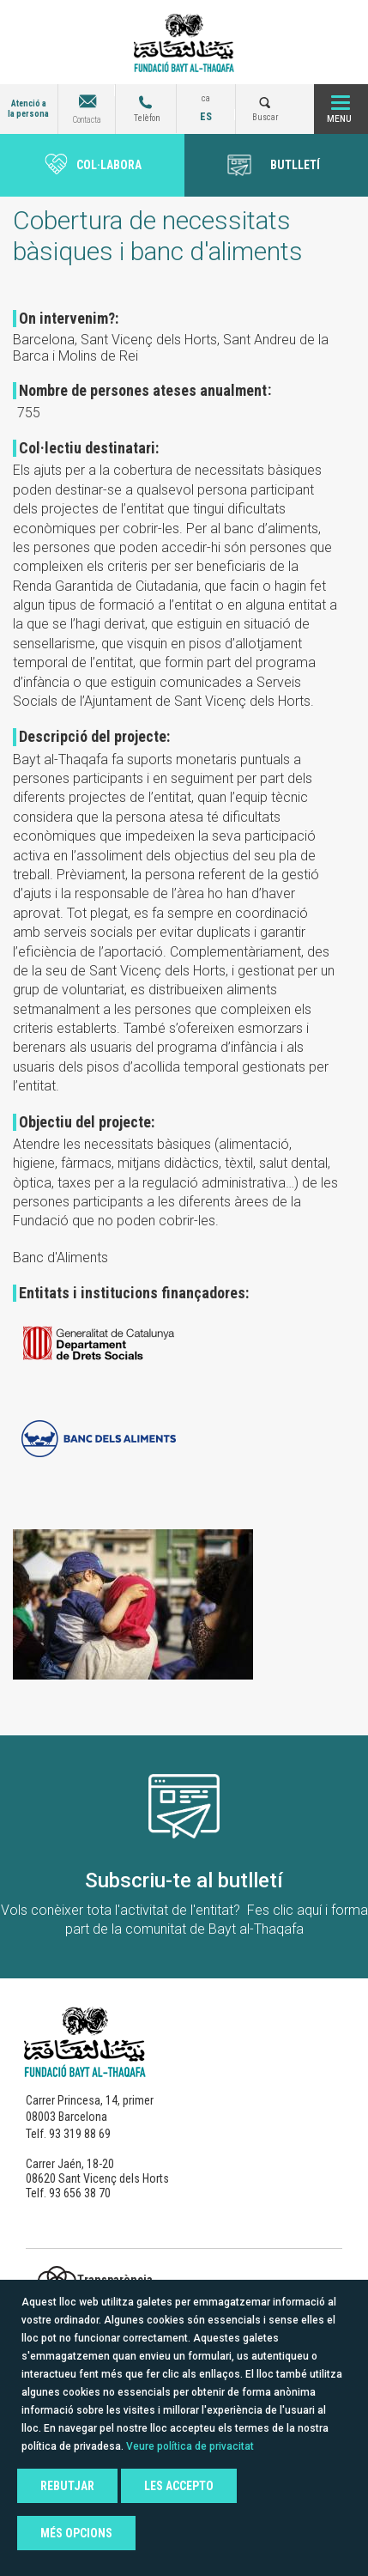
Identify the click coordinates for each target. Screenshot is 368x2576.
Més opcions (76, 2533)
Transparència (115, 2280)
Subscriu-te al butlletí (184, 1880)
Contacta (87, 120)
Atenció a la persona (28, 108)
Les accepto (179, 2486)
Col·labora (109, 165)
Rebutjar (67, 2486)
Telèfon (147, 118)
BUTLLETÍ (295, 165)
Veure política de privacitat (190, 2446)
